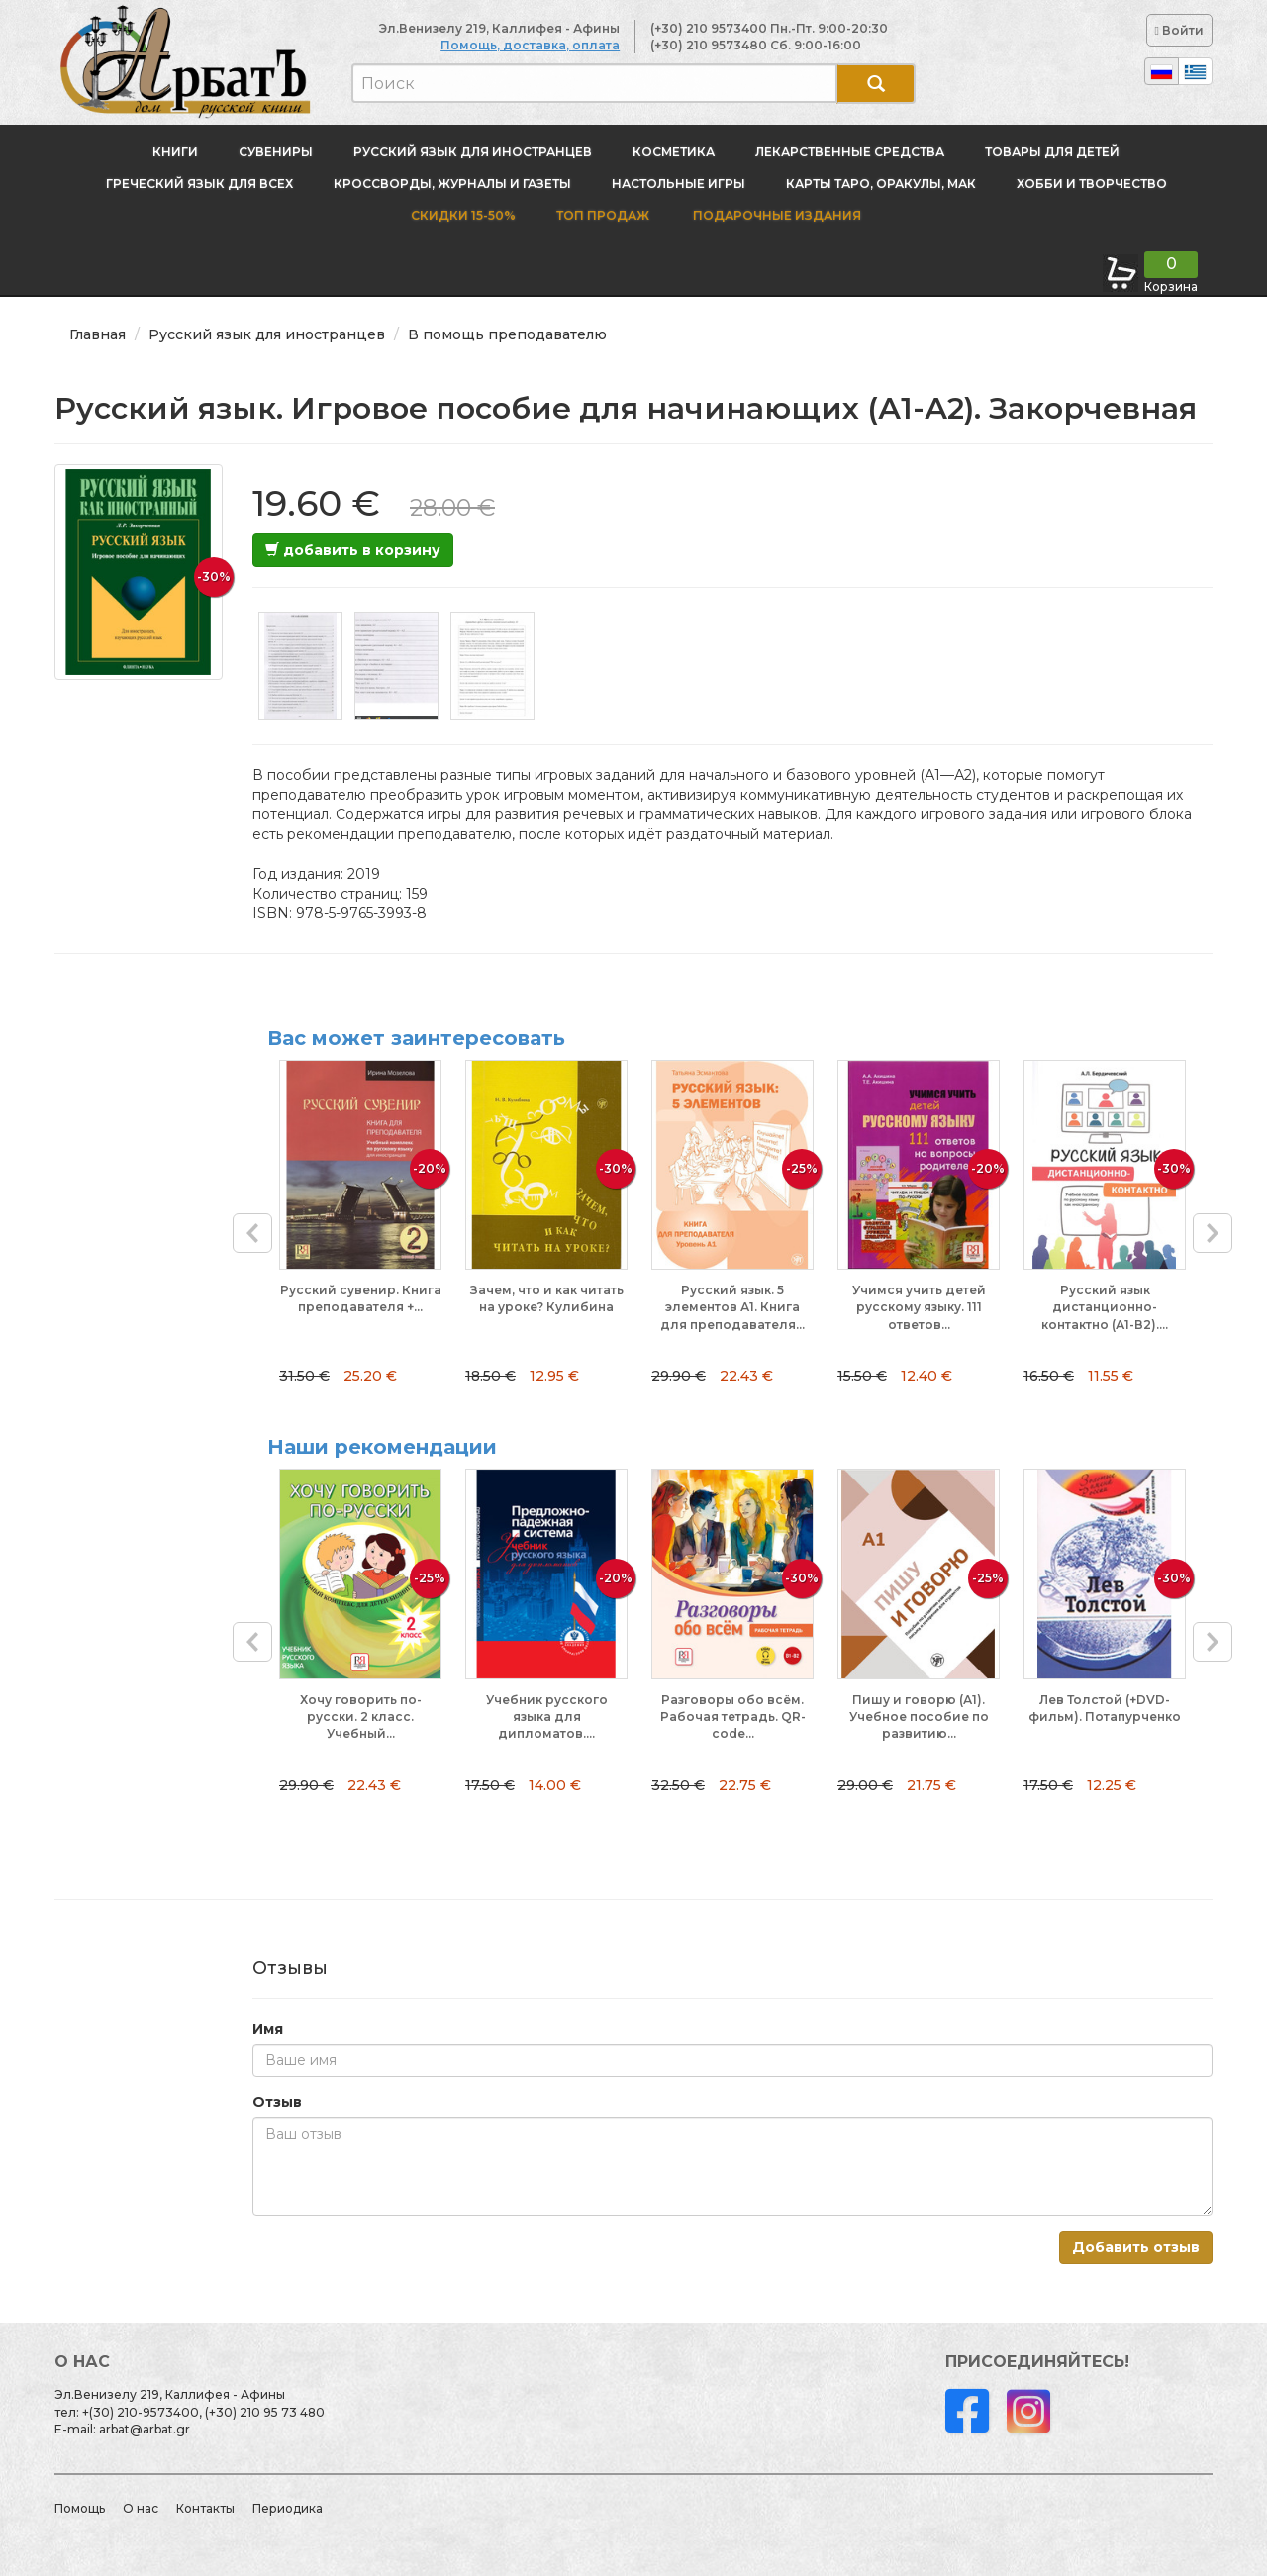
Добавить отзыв (1136, 2247)
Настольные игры (678, 183)
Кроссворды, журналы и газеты (452, 183)
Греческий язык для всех (199, 183)
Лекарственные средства (849, 151)
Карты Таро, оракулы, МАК (881, 183)
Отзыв (277, 2102)
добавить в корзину (352, 550)
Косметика (674, 151)
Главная (97, 334)
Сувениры (276, 151)
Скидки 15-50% (463, 215)
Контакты (205, 2508)
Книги (175, 151)
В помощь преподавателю (507, 334)
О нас (140, 2508)
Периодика (287, 2508)
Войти (1179, 30)
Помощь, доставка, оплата (530, 45)
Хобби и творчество (1092, 183)
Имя (267, 2029)
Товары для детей (1052, 151)
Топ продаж (602, 215)
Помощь (79, 2508)
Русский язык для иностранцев (472, 151)
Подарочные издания (775, 215)
